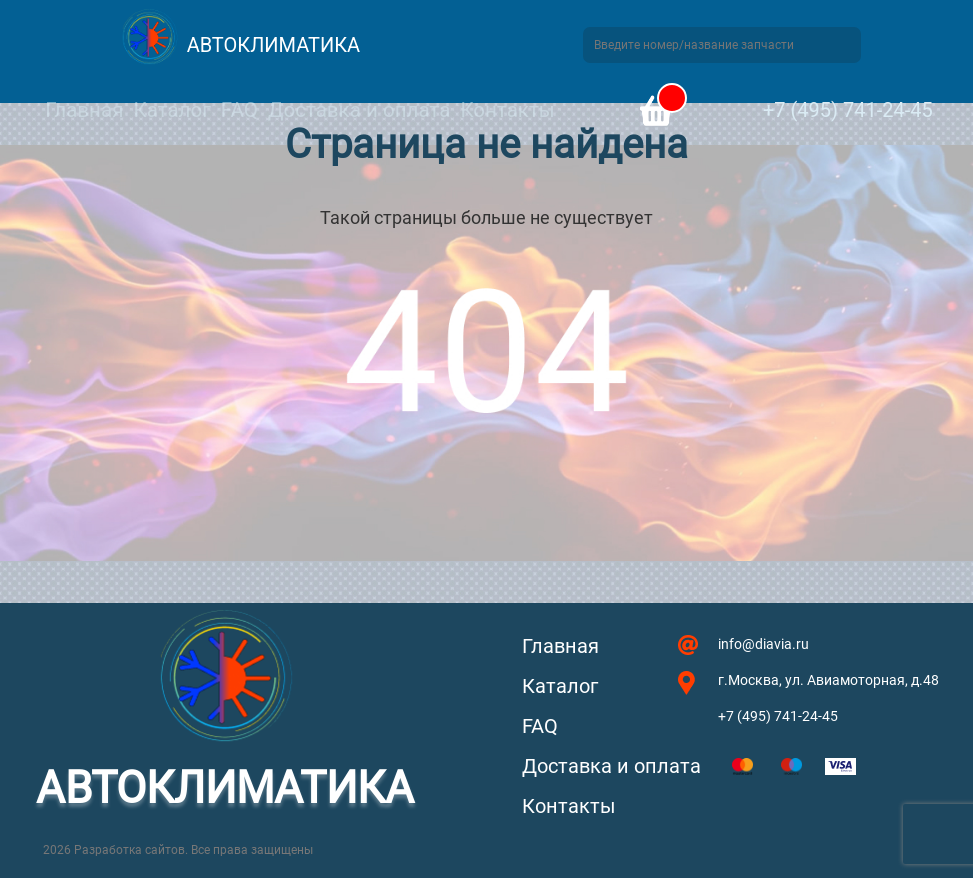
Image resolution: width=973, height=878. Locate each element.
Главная (84, 110)
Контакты (507, 110)
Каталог (171, 110)
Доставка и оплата (359, 110)
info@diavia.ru (763, 644)
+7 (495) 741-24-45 (848, 110)
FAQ (239, 110)
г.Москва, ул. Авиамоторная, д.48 (828, 680)
